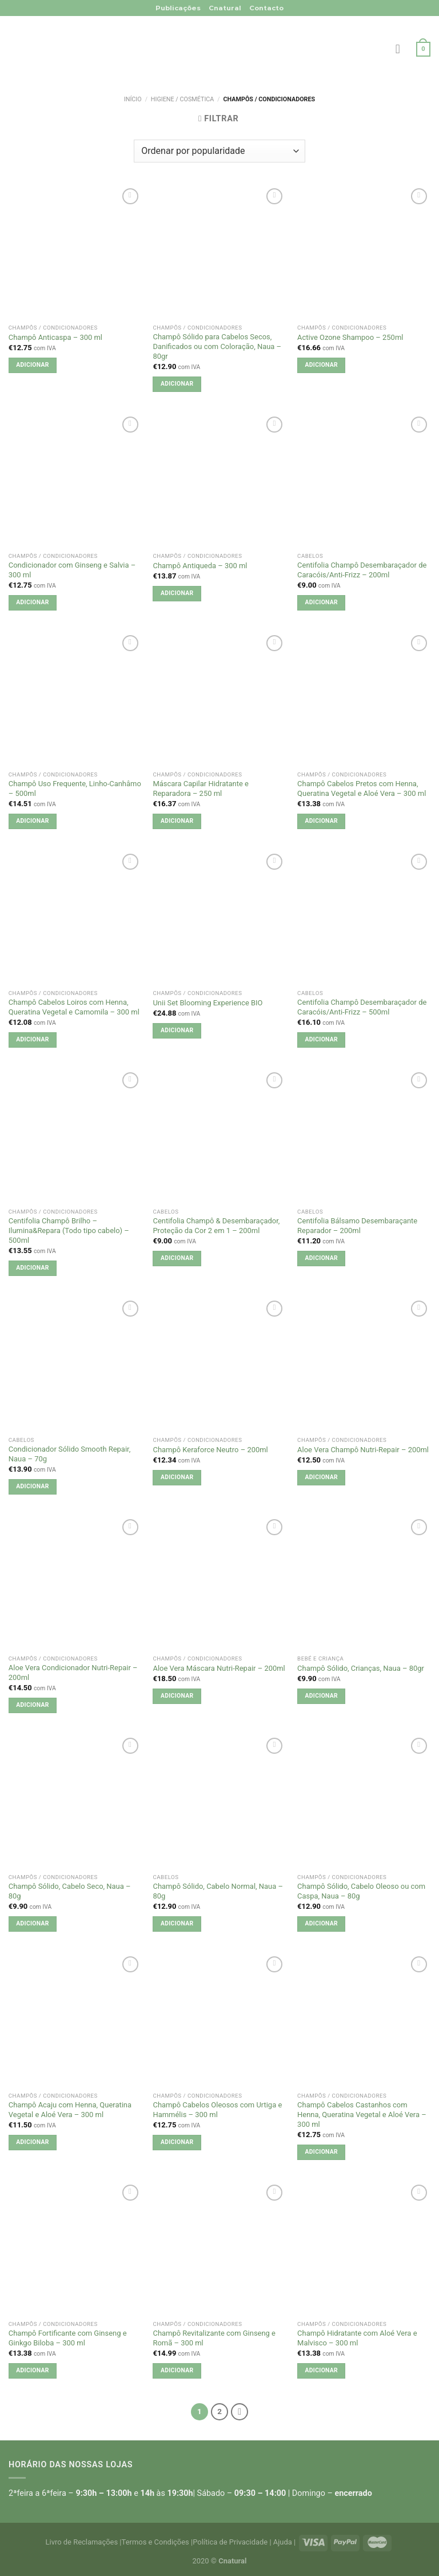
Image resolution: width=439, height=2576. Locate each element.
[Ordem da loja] (219, 151)
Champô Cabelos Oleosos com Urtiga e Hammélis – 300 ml (217, 2110)
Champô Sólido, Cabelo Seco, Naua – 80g (70, 1891)
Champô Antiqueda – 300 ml (200, 565)
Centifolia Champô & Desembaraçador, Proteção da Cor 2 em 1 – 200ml (216, 1225)
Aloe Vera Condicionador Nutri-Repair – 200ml (73, 1672)
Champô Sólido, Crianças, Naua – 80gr (360, 1668)
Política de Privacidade (230, 2542)
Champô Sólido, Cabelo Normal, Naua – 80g (218, 1891)
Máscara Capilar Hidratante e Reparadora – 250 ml (200, 788)
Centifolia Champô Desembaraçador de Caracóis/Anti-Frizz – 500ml (361, 1007)
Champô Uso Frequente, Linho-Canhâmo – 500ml (75, 788)
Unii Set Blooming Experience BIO (207, 1002)
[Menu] (402, 49)
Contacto (266, 8)
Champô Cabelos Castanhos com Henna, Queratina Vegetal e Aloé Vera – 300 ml (361, 2115)
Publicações (178, 8)
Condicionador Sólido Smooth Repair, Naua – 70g (69, 1454)
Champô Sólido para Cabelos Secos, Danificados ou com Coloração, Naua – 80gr (217, 346)
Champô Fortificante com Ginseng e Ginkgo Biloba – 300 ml (68, 2338)
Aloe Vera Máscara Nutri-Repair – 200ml (219, 1668)
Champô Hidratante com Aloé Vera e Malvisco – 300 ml (357, 2338)
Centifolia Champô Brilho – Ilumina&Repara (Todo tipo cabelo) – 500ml (69, 1230)
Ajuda (282, 2542)
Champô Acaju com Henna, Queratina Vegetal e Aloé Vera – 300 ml (70, 2110)
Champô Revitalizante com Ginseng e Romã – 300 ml (214, 2338)
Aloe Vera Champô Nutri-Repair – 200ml (363, 1449)
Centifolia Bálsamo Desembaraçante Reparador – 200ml (357, 1225)
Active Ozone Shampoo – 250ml (350, 337)
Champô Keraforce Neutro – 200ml (210, 1449)
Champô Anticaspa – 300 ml (55, 337)
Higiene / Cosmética (182, 99)
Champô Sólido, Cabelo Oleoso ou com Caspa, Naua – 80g (361, 1891)
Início (133, 99)
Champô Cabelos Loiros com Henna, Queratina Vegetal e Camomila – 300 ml (74, 1007)
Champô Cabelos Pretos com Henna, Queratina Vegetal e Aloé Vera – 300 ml (361, 788)
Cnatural (225, 8)
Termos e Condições (155, 2542)
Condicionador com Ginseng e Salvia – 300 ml (72, 570)
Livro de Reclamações (82, 2542)
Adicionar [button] (32, 364)
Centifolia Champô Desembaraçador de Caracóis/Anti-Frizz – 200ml (361, 570)
